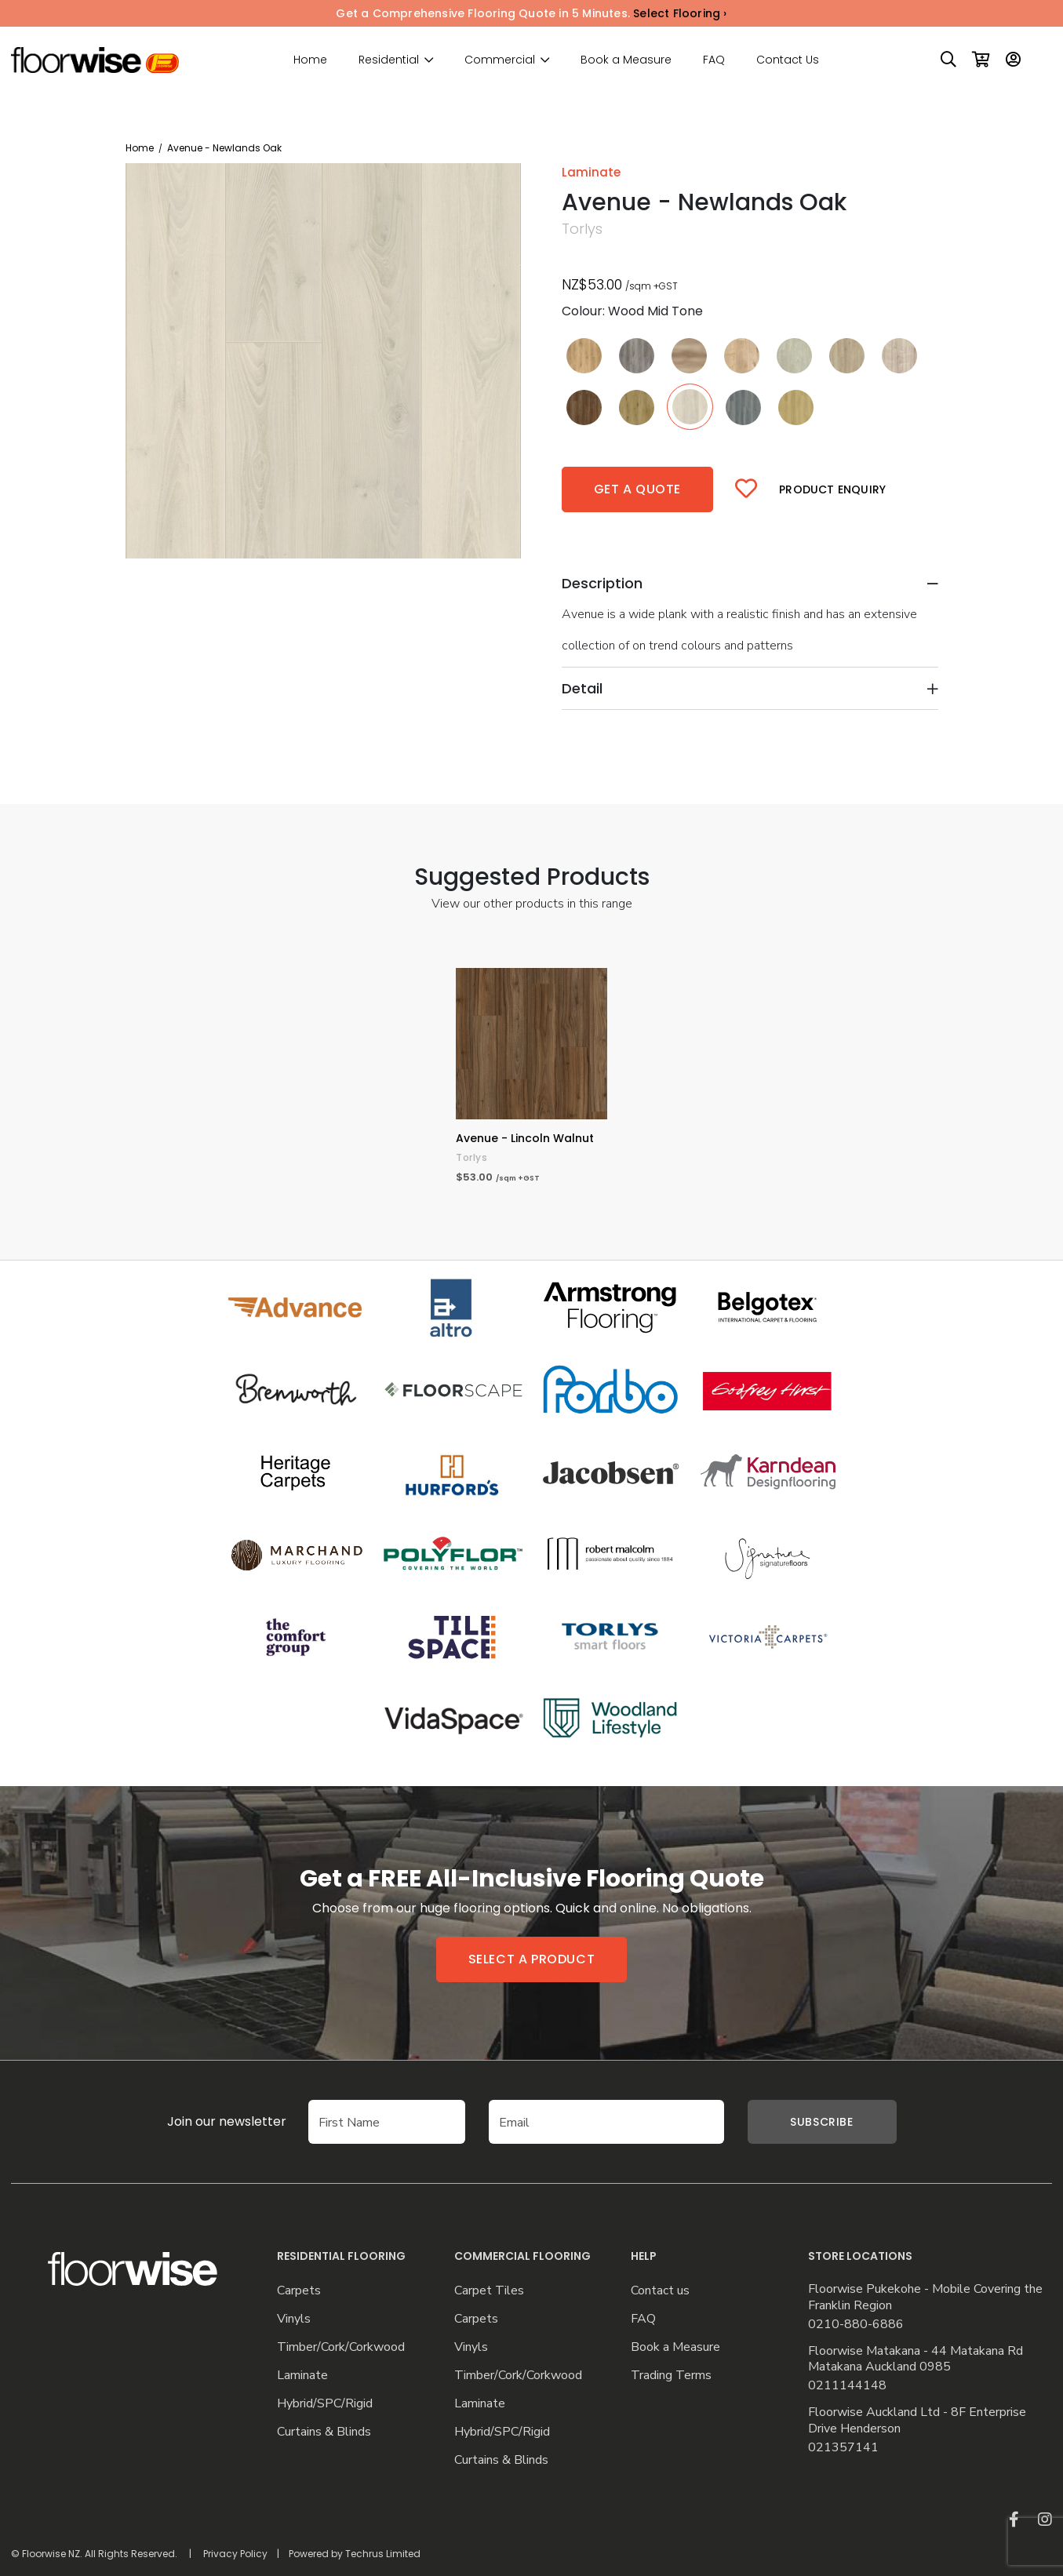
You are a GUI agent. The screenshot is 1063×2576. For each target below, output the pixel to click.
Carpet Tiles (489, 2291)
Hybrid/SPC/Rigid (325, 2404)
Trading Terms (671, 2375)
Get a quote (638, 489)
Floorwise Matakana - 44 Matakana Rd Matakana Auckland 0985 (915, 2359)
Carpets (299, 2291)
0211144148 (847, 2386)
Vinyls (294, 2319)
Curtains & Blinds (324, 2432)
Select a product (531, 1959)
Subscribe (821, 2122)
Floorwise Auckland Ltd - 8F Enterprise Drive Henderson (917, 2420)
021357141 (843, 2448)
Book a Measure (626, 59)
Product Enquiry (832, 489)
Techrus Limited (382, 2553)
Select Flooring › (679, 13)
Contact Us (787, 59)
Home (310, 59)
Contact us (660, 2291)
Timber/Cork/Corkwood (341, 2347)
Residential (389, 60)
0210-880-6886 (856, 2324)
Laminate (302, 2375)
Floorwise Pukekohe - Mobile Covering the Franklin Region (925, 2297)
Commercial (499, 60)
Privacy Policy (235, 2553)
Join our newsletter (203, 2121)
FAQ (714, 59)
